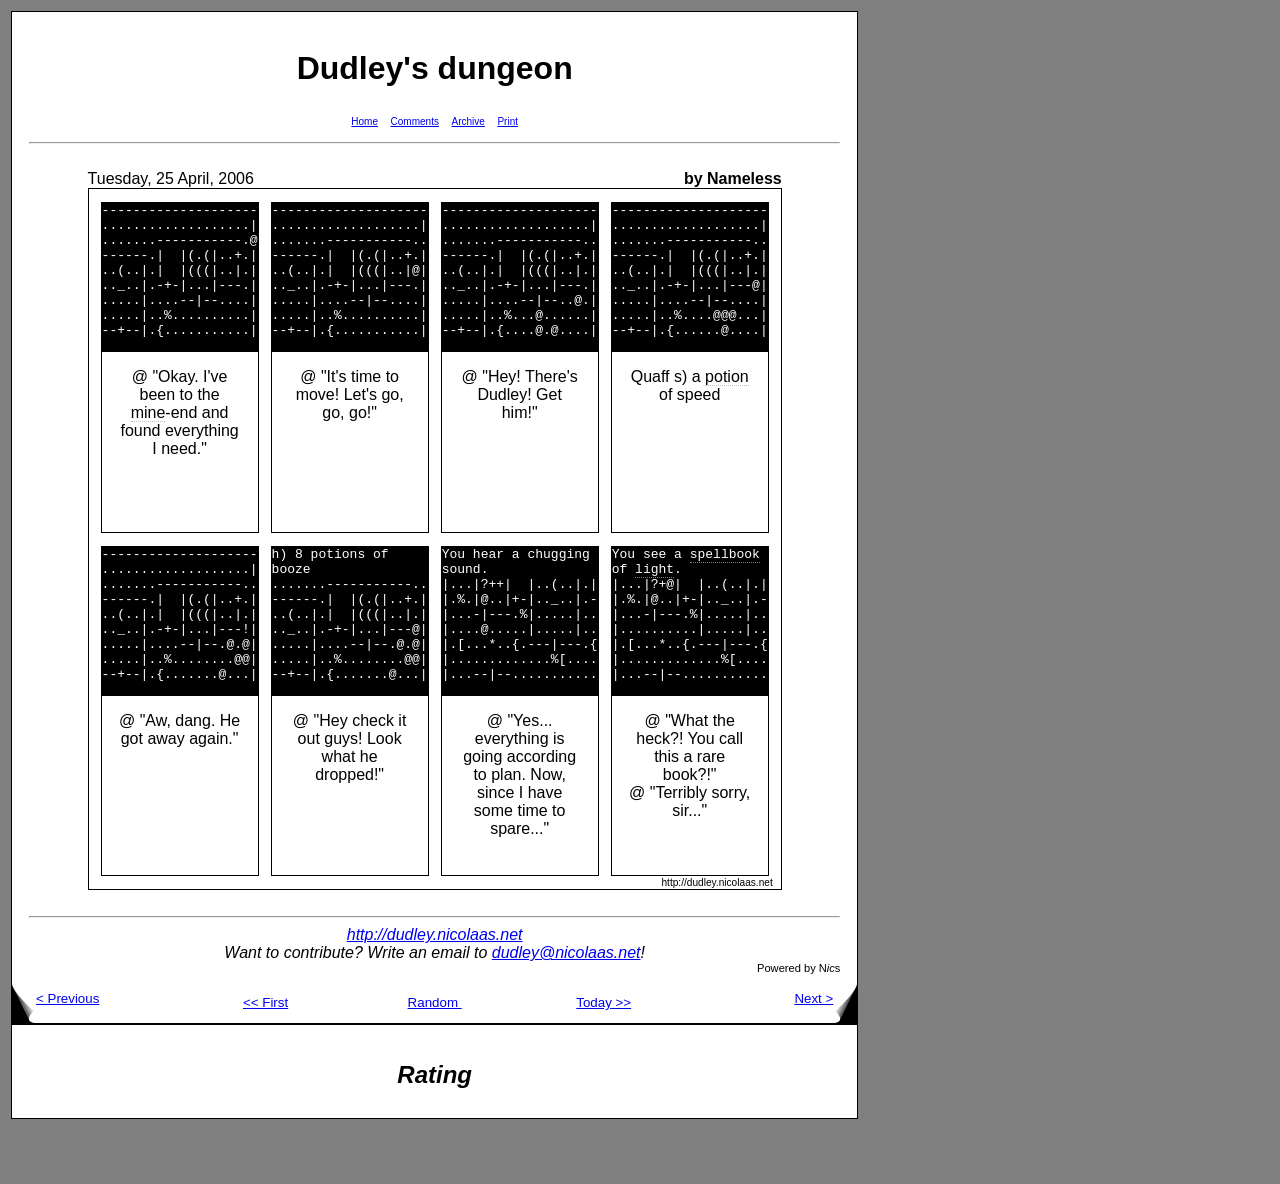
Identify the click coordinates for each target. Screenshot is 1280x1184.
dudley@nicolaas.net (566, 1006)
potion (727, 403)
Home (364, 121)
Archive (468, 121)
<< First (265, 1056)
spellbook (725, 583)
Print (507, 121)
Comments (415, 121)
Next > (825, 1052)
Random (435, 1056)
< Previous (55, 1052)
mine (148, 439)
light (654, 601)
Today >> (603, 1056)
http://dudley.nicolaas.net (435, 988)
